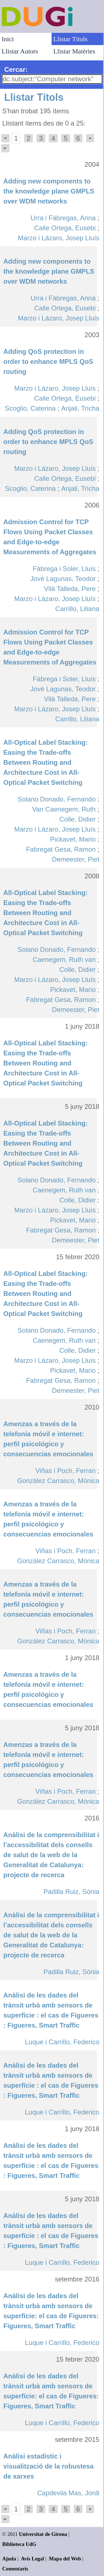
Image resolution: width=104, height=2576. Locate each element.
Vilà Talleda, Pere (70, 588)
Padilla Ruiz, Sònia (71, 1891)
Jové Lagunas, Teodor (63, 578)
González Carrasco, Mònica (58, 1480)
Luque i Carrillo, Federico (62, 2042)
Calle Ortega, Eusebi (64, 228)
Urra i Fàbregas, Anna (63, 218)
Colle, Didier (77, 819)
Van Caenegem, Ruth (64, 809)
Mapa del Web (65, 2559)
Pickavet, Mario (73, 839)
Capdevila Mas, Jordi (68, 2493)
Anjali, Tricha (80, 408)
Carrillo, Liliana (77, 608)
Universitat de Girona (43, 2534)
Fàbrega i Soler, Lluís (64, 568)
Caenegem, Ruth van (64, 959)
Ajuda (9, 2559)
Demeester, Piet (75, 859)
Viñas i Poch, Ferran (65, 1470)
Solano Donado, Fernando (56, 799)
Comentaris (15, 2569)
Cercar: (15, 69)
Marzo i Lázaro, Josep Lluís (58, 238)
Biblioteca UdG (19, 2544)
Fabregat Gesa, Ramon (61, 849)
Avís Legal (32, 2559)
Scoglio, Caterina (30, 408)
